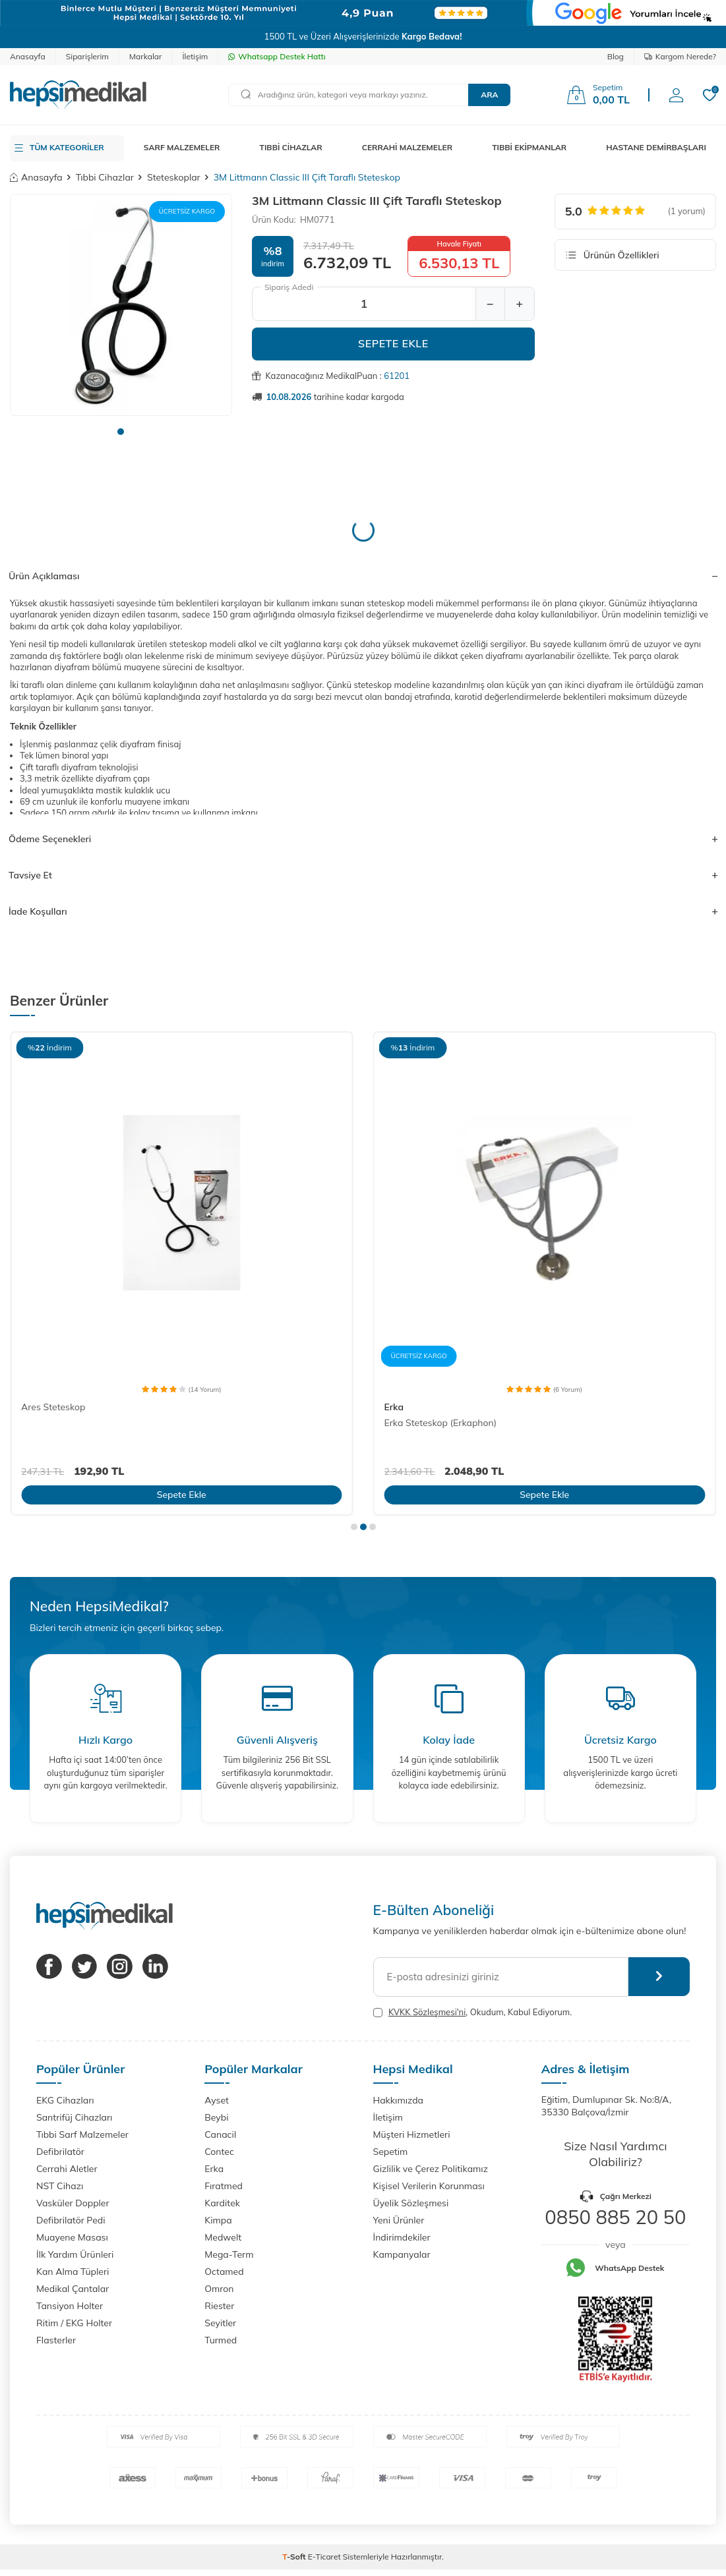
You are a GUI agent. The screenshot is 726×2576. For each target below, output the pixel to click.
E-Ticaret (324, 2557)
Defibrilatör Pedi (71, 2220)
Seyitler (220, 2323)
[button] (120, 431)
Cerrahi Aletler (67, 2169)
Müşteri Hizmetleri (411, 2134)
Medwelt (222, 2237)
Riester (219, 2306)
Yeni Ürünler (399, 2220)
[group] (121, 304)
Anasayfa (27, 56)
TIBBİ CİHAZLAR (291, 147)
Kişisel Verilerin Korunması (429, 2186)
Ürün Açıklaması (363, 576)
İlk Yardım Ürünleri (74, 2254)
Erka (394, 1407)
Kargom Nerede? (680, 56)
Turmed (220, 2340)
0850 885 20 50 (615, 2217)
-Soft (295, 2557)
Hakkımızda (398, 2100)
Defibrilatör (60, 2152)
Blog (615, 56)
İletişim (195, 56)
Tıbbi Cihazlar (105, 177)
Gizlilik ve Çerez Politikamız (430, 2169)
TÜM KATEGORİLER (67, 147)
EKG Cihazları (65, 2100)
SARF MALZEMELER (182, 147)
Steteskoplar (173, 177)
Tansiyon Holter (69, 2306)
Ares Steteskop (53, 1407)
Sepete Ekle (393, 343)
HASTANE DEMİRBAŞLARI (656, 147)
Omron (218, 2289)
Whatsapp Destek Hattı (276, 56)
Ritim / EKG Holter (74, 2323)
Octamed (223, 2271)
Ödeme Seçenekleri (363, 839)
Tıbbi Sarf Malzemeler (82, 2134)
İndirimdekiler (402, 2237)
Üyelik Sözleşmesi (411, 2203)
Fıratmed (223, 2186)
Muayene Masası (72, 2237)
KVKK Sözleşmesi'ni (427, 2012)
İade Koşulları (363, 911)
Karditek (222, 2203)
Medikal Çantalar (72, 2289)
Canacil (220, 2134)
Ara (489, 95)
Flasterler (56, 2340)
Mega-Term (228, 2254)
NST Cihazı (59, 2186)
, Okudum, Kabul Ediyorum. (472, 2012)
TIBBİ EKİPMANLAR (529, 147)
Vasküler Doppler (72, 2203)
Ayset (216, 2100)
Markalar (145, 56)
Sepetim (390, 2152)
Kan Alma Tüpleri (72, 2271)
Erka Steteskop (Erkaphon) (440, 1423)
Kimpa (217, 2220)
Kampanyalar (402, 2254)
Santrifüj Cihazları (74, 2117)
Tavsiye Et (363, 875)
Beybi (216, 2117)
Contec (219, 2152)
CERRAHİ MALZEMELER (407, 147)
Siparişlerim (87, 56)
